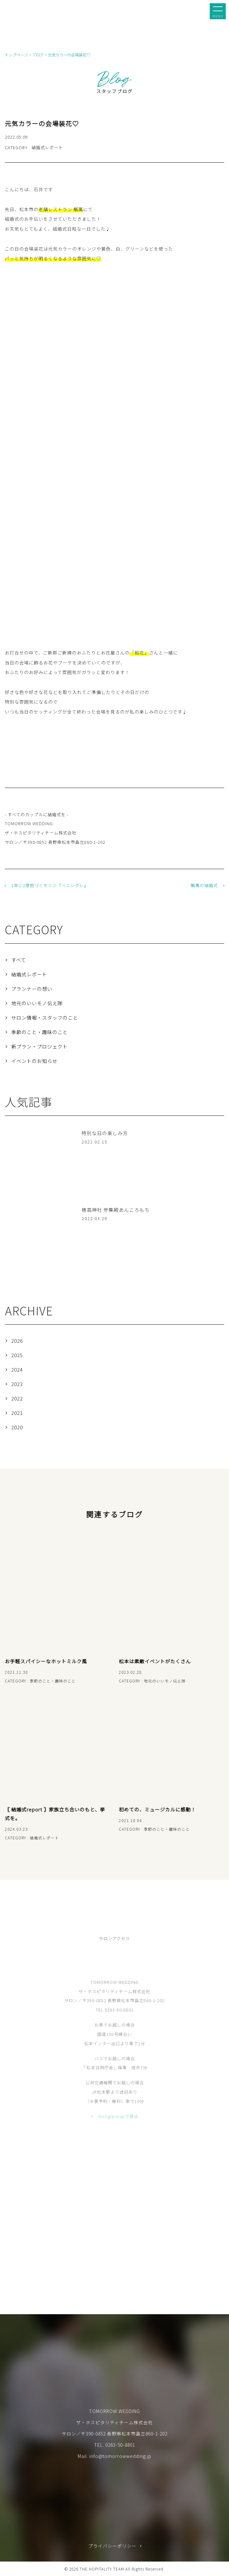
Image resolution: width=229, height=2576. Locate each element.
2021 (17, 1412)
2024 (17, 1369)
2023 (17, 1384)
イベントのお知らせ (34, 1060)
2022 (17, 1398)
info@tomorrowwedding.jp (120, 2456)
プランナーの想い (31, 988)
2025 (17, 1355)
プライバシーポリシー (112, 2546)
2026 (17, 1340)
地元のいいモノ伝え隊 (37, 1003)
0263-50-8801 (120, 2445)
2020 (17, 1427)
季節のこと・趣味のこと (39, 1032)
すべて (18, 959)
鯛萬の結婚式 (204, 885)
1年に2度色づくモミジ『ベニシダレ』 (49, 885)
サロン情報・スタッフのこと (44, 1017)
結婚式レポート (29, 974)
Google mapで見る (118, 2127)
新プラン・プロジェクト (39, 1046)
